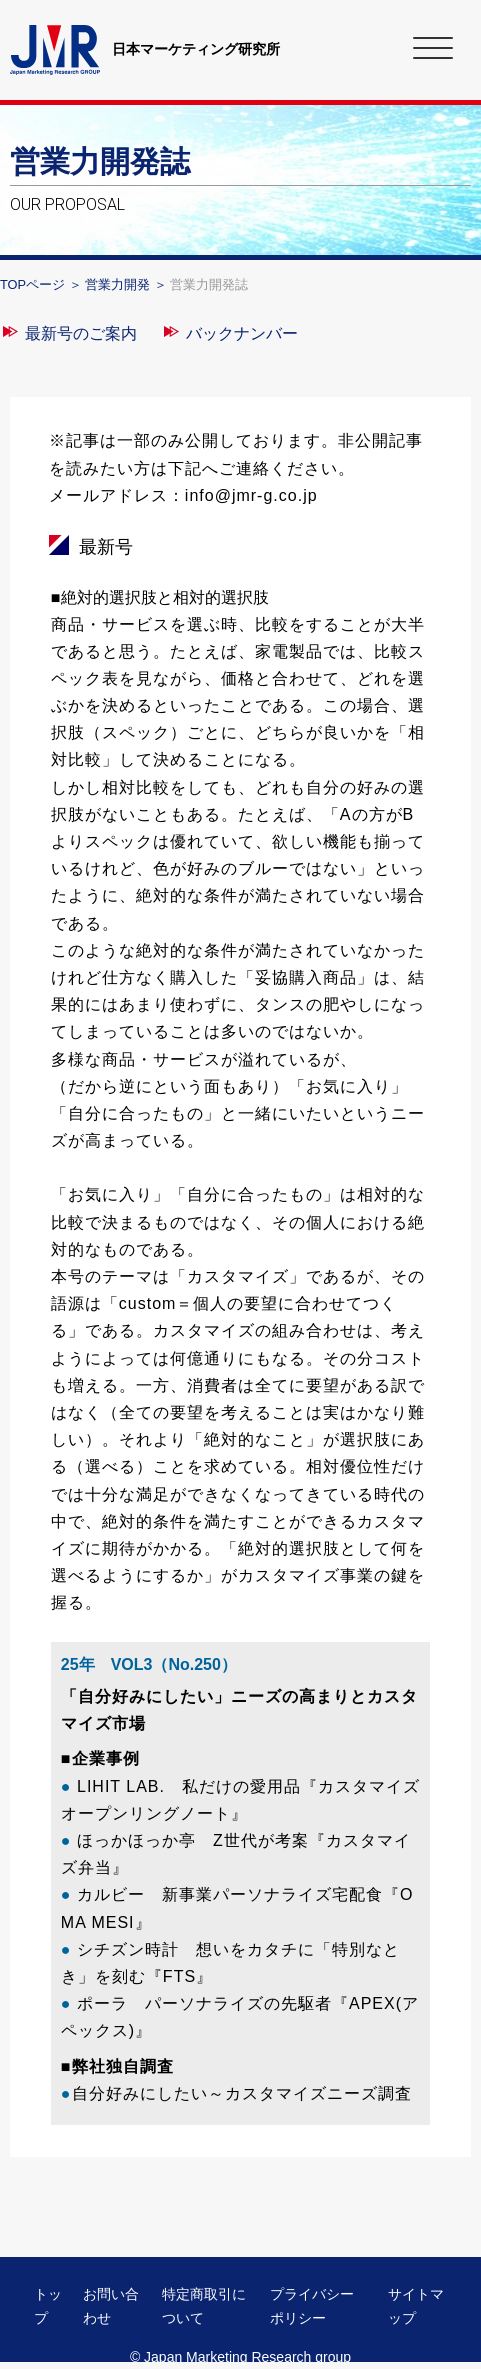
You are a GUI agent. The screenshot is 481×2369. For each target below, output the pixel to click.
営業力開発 (117, 284)
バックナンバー (242, 333)
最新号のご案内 (81, 333)
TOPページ (32, 284)
